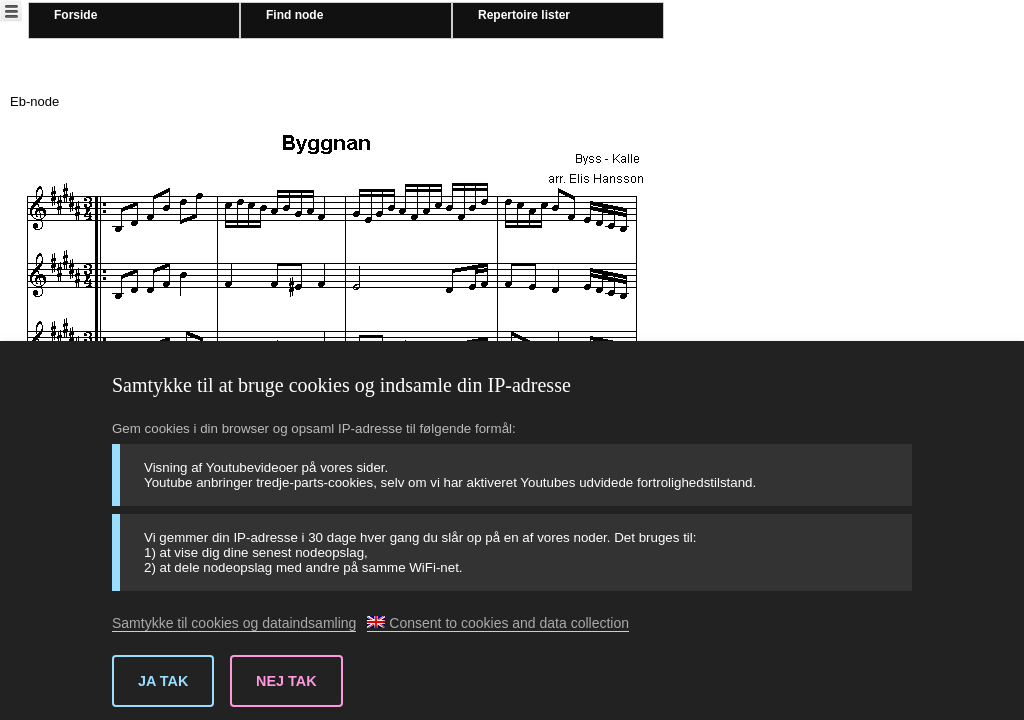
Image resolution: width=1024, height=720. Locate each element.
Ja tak (163, 681)
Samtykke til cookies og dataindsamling (234, 623)
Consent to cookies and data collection (498, 623)
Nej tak (286, 681)
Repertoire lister (524, 15)
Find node (294, 15)
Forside (75, 15)
